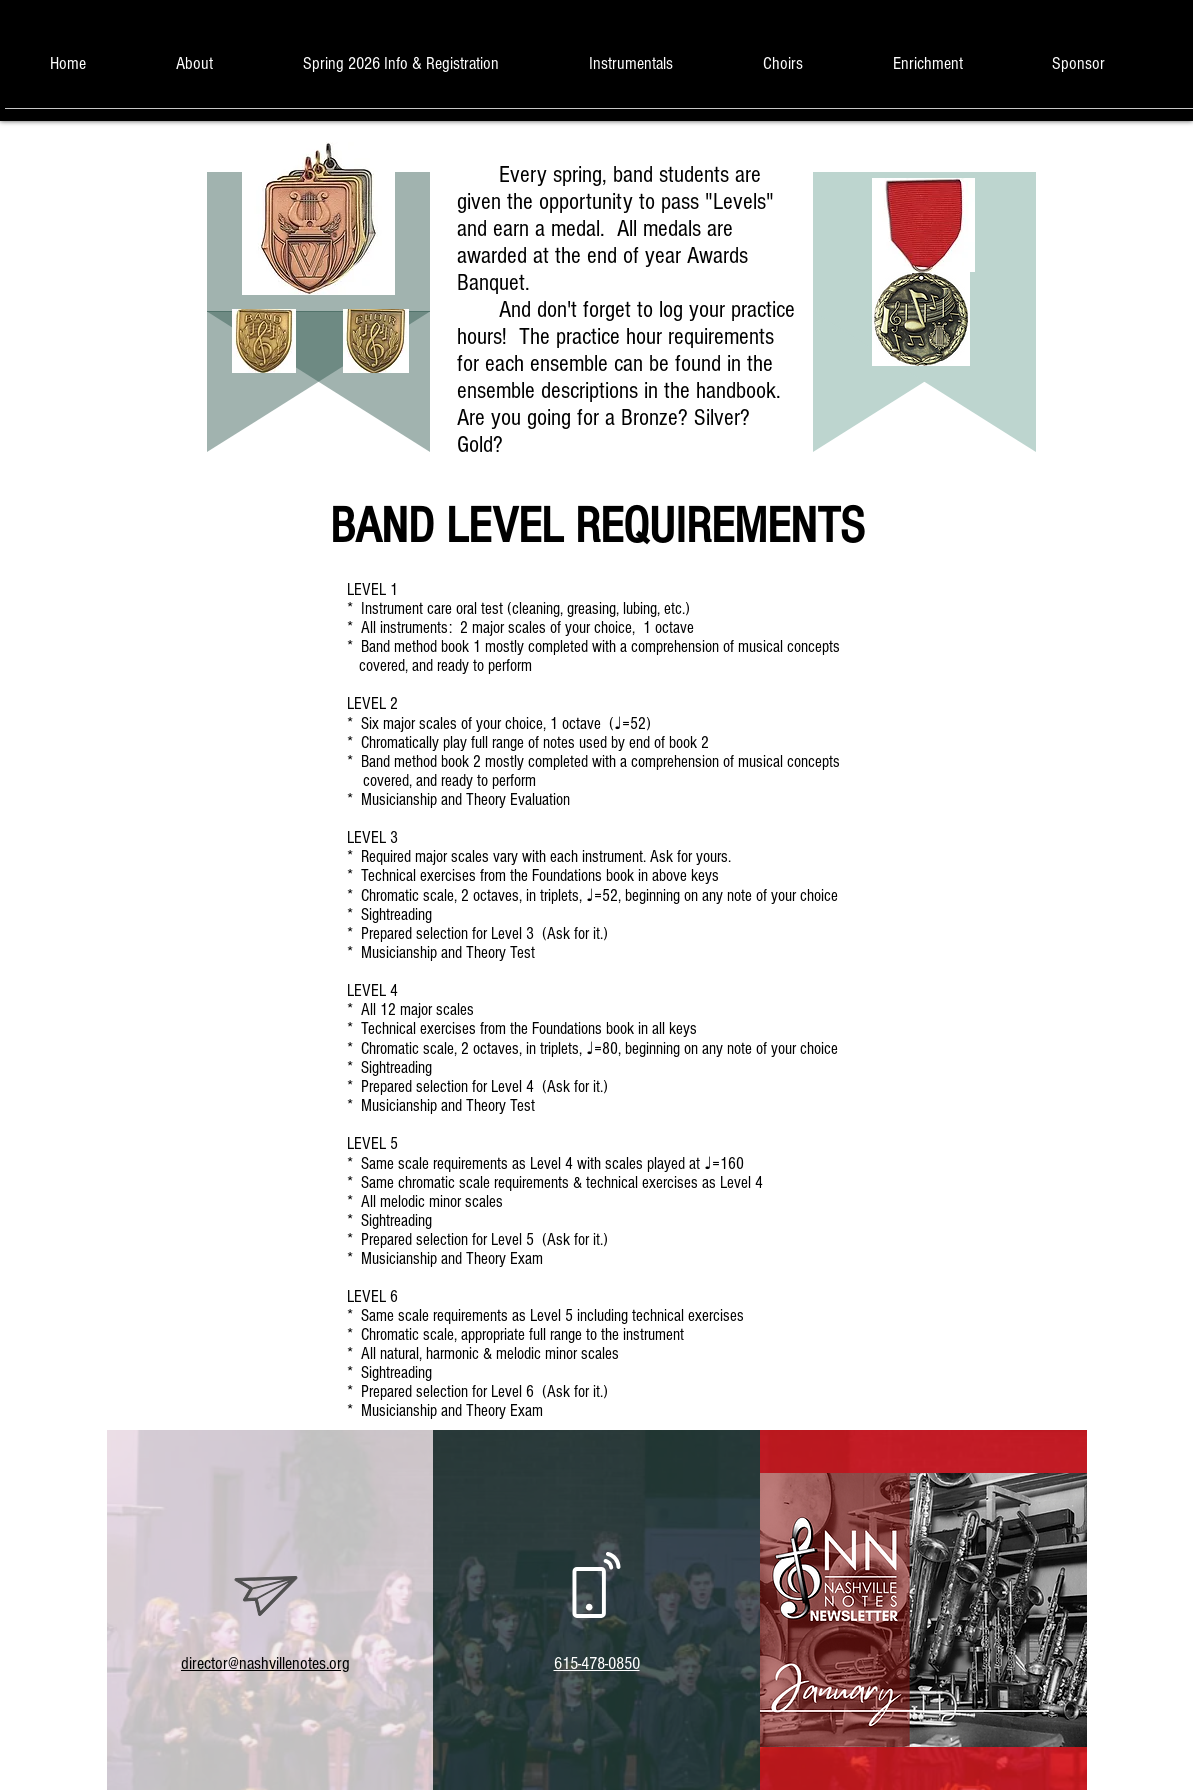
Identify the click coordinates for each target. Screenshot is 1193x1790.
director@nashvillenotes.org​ (265, 1663)
